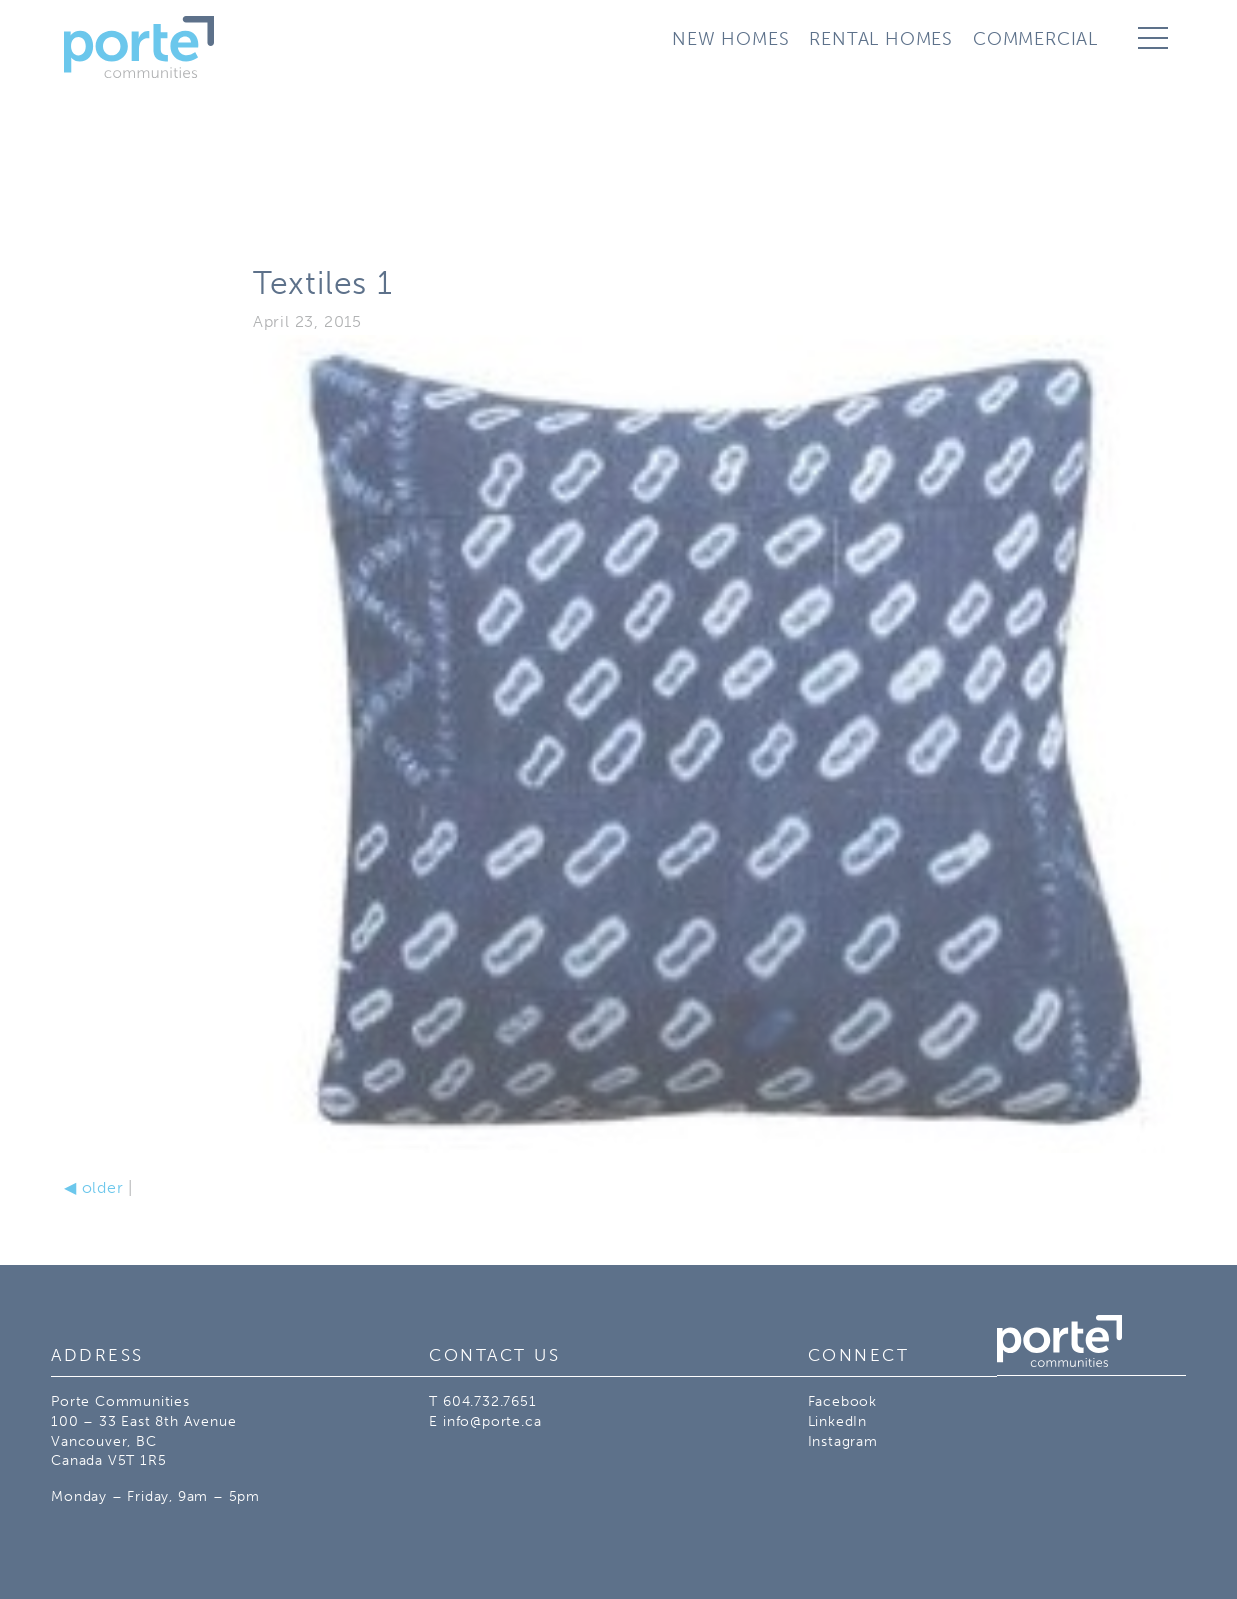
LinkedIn (837, 1421)
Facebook (842, 1401)
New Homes (730, 39)
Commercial (1035, 39)
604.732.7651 (490, 1401)
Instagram (843, 1441)
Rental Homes (881, 39)
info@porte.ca (492, 1421)
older (94, 1187)
